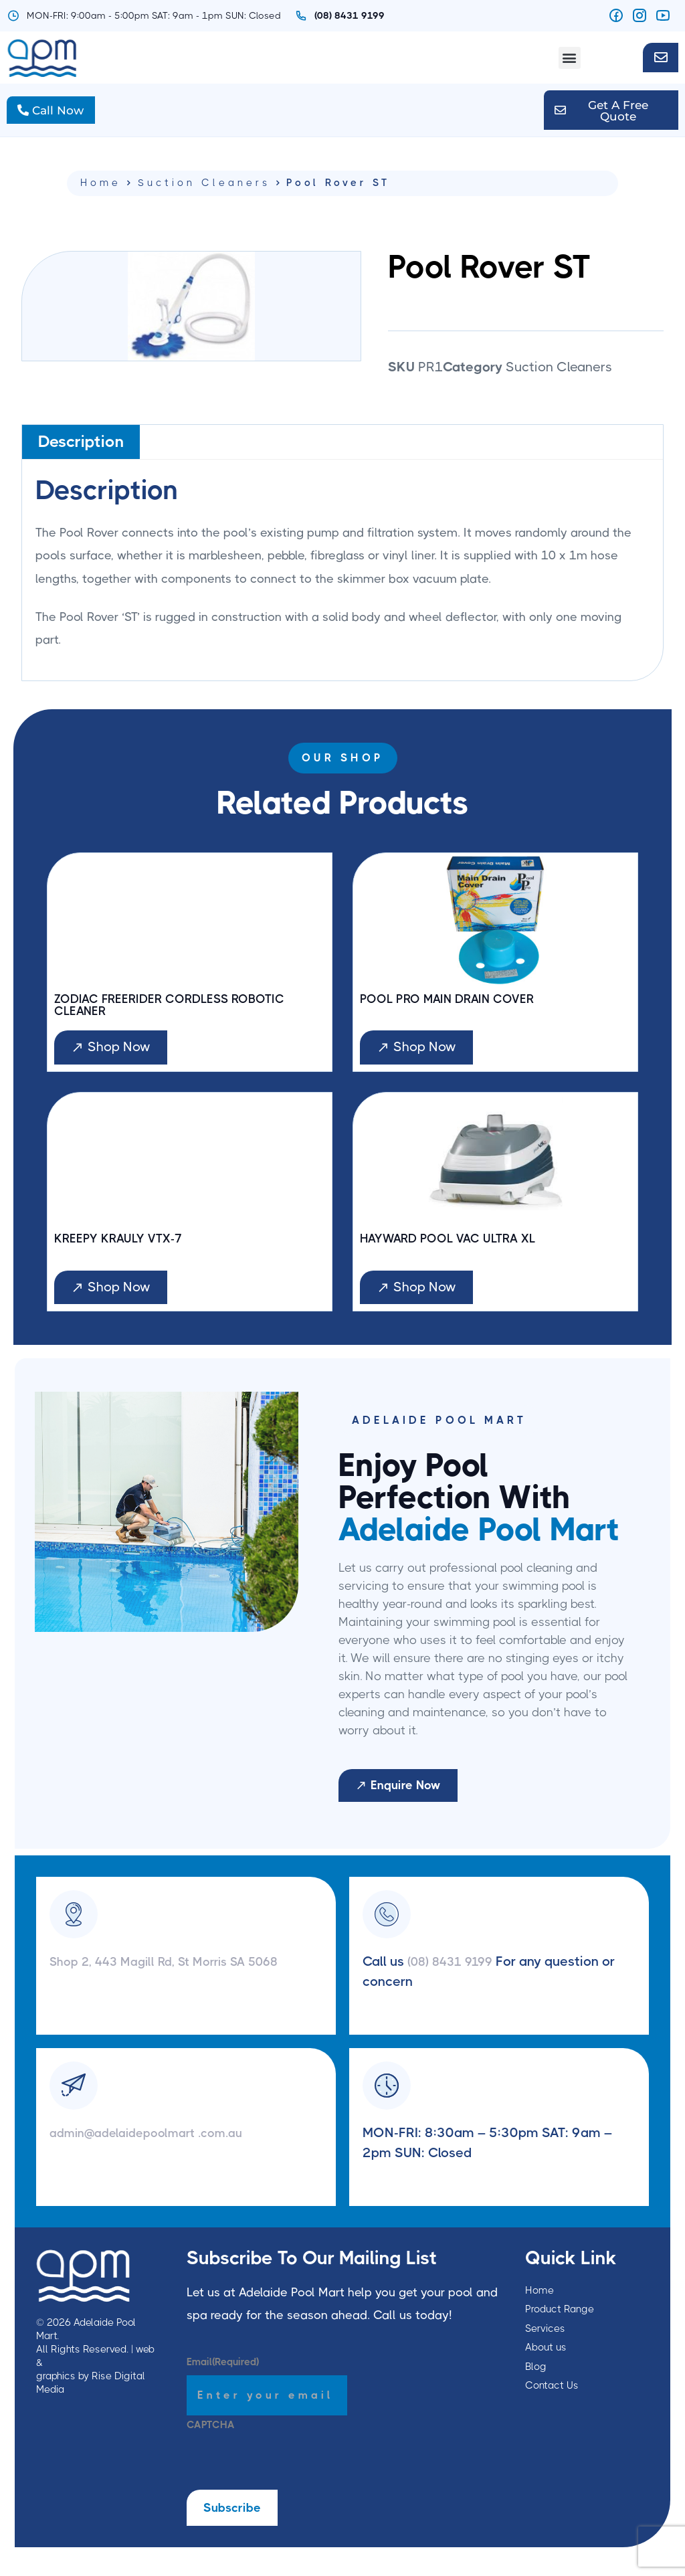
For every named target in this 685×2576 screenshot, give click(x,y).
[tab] (81, 449)
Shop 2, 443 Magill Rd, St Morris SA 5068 (178, 1975)
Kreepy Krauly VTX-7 (125, 1250)
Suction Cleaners (204, 190)
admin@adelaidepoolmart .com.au (156, 2146)
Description (81, 449)
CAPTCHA (211, 2439)
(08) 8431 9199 (457, 1975)
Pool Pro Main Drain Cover (457, 1007)
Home (100, 190)
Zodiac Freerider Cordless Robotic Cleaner (184, 1014)
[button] (570, 58)
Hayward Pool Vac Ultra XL (459, 1250)
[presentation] (288, 2478)
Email (223, 2376)
